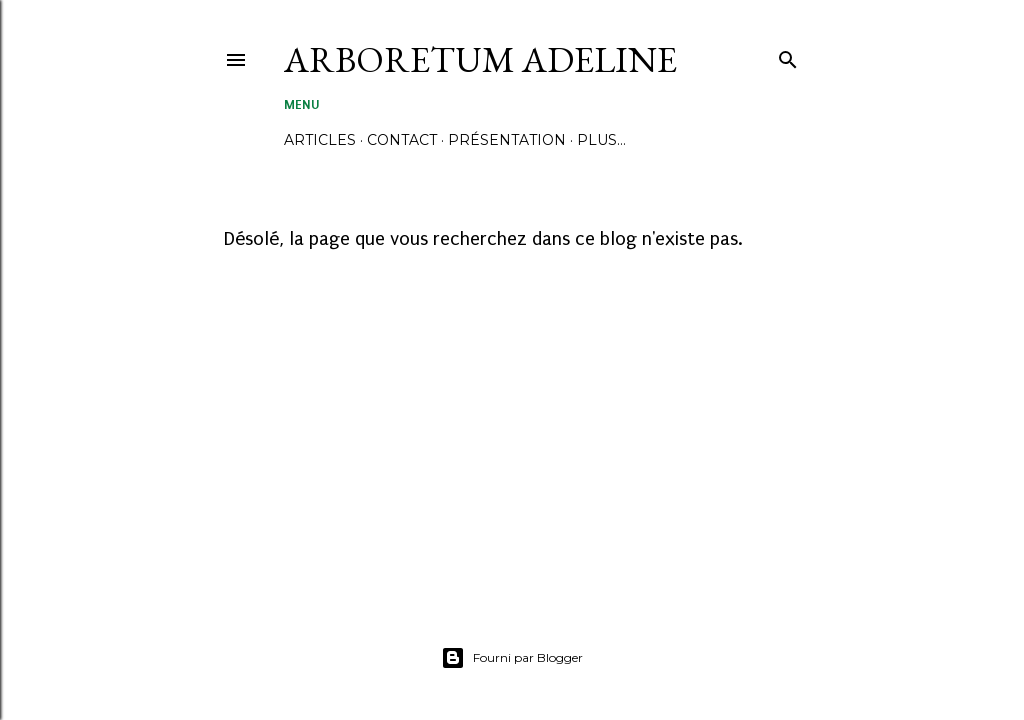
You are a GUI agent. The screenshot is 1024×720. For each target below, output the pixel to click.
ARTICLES (320, 140)
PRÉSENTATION (507, 140)
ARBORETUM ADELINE (480, 59)
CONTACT (402, 140)
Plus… (601, 140)
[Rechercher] (788, 55)
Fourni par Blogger (512, 658)
